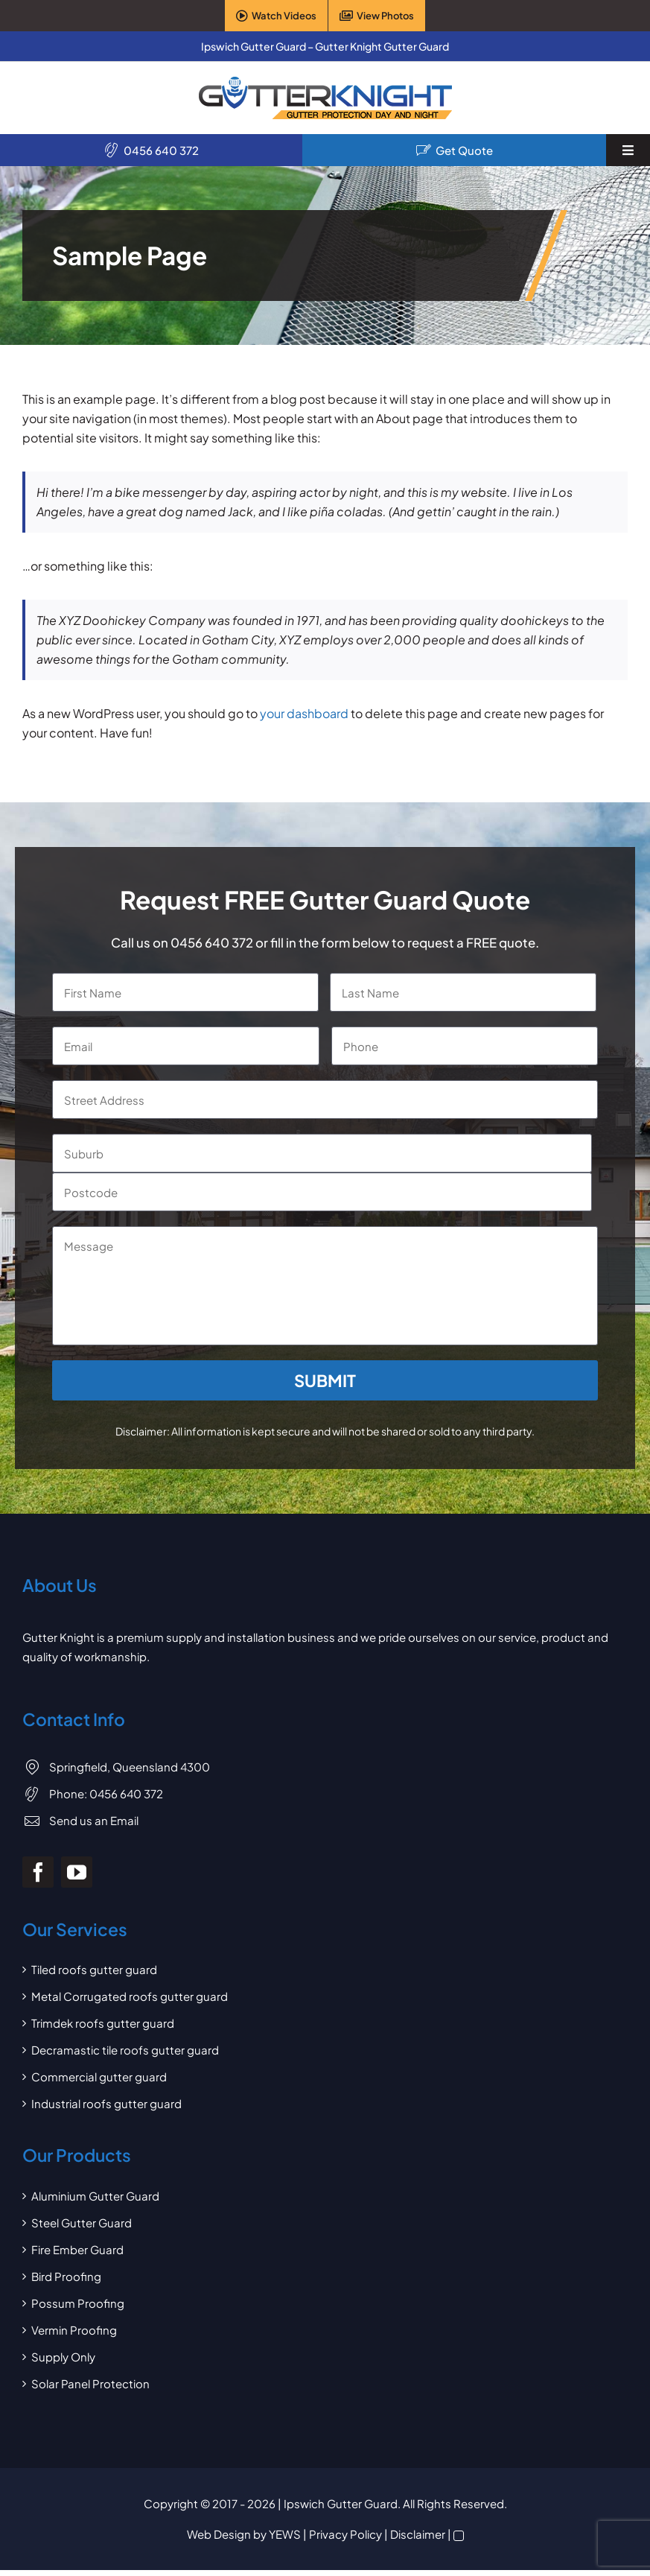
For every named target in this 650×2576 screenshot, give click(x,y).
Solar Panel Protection (90, 2383)
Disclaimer (417, 2534)
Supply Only (63, 2357)
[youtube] (76, 1872)
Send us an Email (93, 1820)
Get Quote (464, 150)
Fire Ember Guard (77, 2249)
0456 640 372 (161, 150)
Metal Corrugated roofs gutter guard (129, 1996)
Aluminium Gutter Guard (95, 2196)
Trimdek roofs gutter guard (102, 2023)
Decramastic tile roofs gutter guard (125, 2050)
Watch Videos (284, 16)
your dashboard (304, 713)
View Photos (385, 16)
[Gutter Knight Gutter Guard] (325, 82)
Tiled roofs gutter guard (94, 1969)
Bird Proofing (66, 2276)
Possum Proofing (77, 2303)
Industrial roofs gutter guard (106, 2103)
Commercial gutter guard (99, 2076)
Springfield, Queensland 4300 (129, 1767)
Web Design (219, 2534)
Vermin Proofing (74, 2330)
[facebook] (38, 1872)
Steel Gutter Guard (81, 2222)
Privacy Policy (345, 2534)
